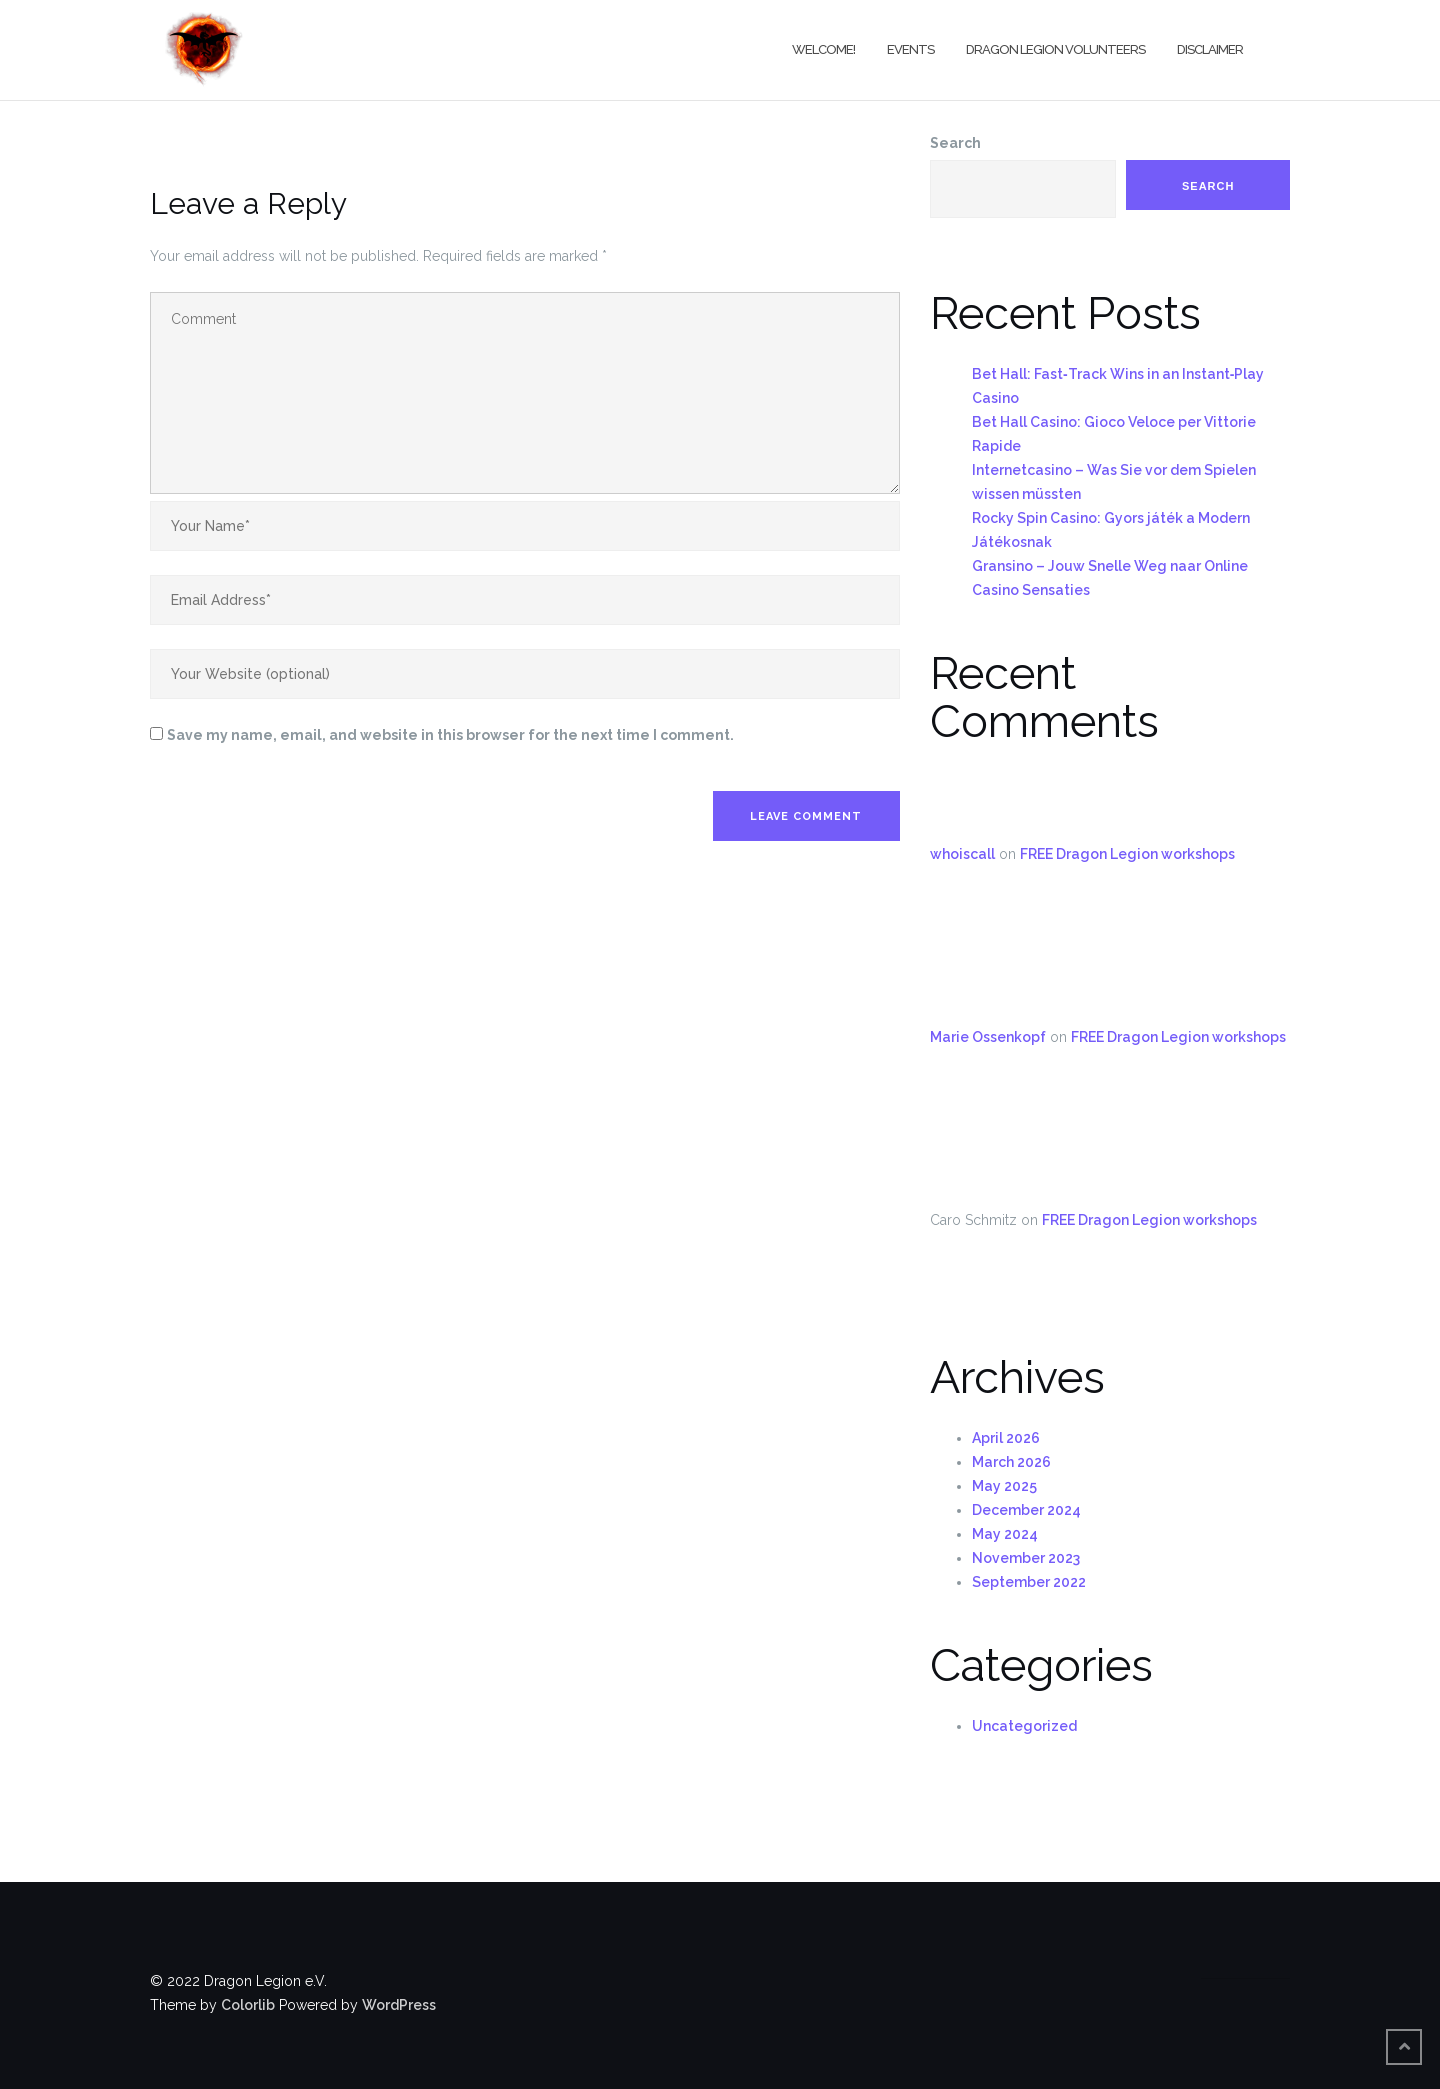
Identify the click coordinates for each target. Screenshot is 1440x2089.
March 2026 (1011, 1462)
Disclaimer (1210, 49)
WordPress (399, 2005)
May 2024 (1005, 1534)
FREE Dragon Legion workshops (1127, 854)
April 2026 (1006, 1438)
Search (955, 143)
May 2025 (1004, 1486)
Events (910, 49)
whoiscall (962, 854)
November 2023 (1026, 1558)
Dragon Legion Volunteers (1055, 49)
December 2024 (1026, 1510)
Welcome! (823, 49)
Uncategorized (1024, 1726)
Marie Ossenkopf (988, 1037)
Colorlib (248, 2005)
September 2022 (1029, 1582)
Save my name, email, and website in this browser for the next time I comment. (450, 735)
